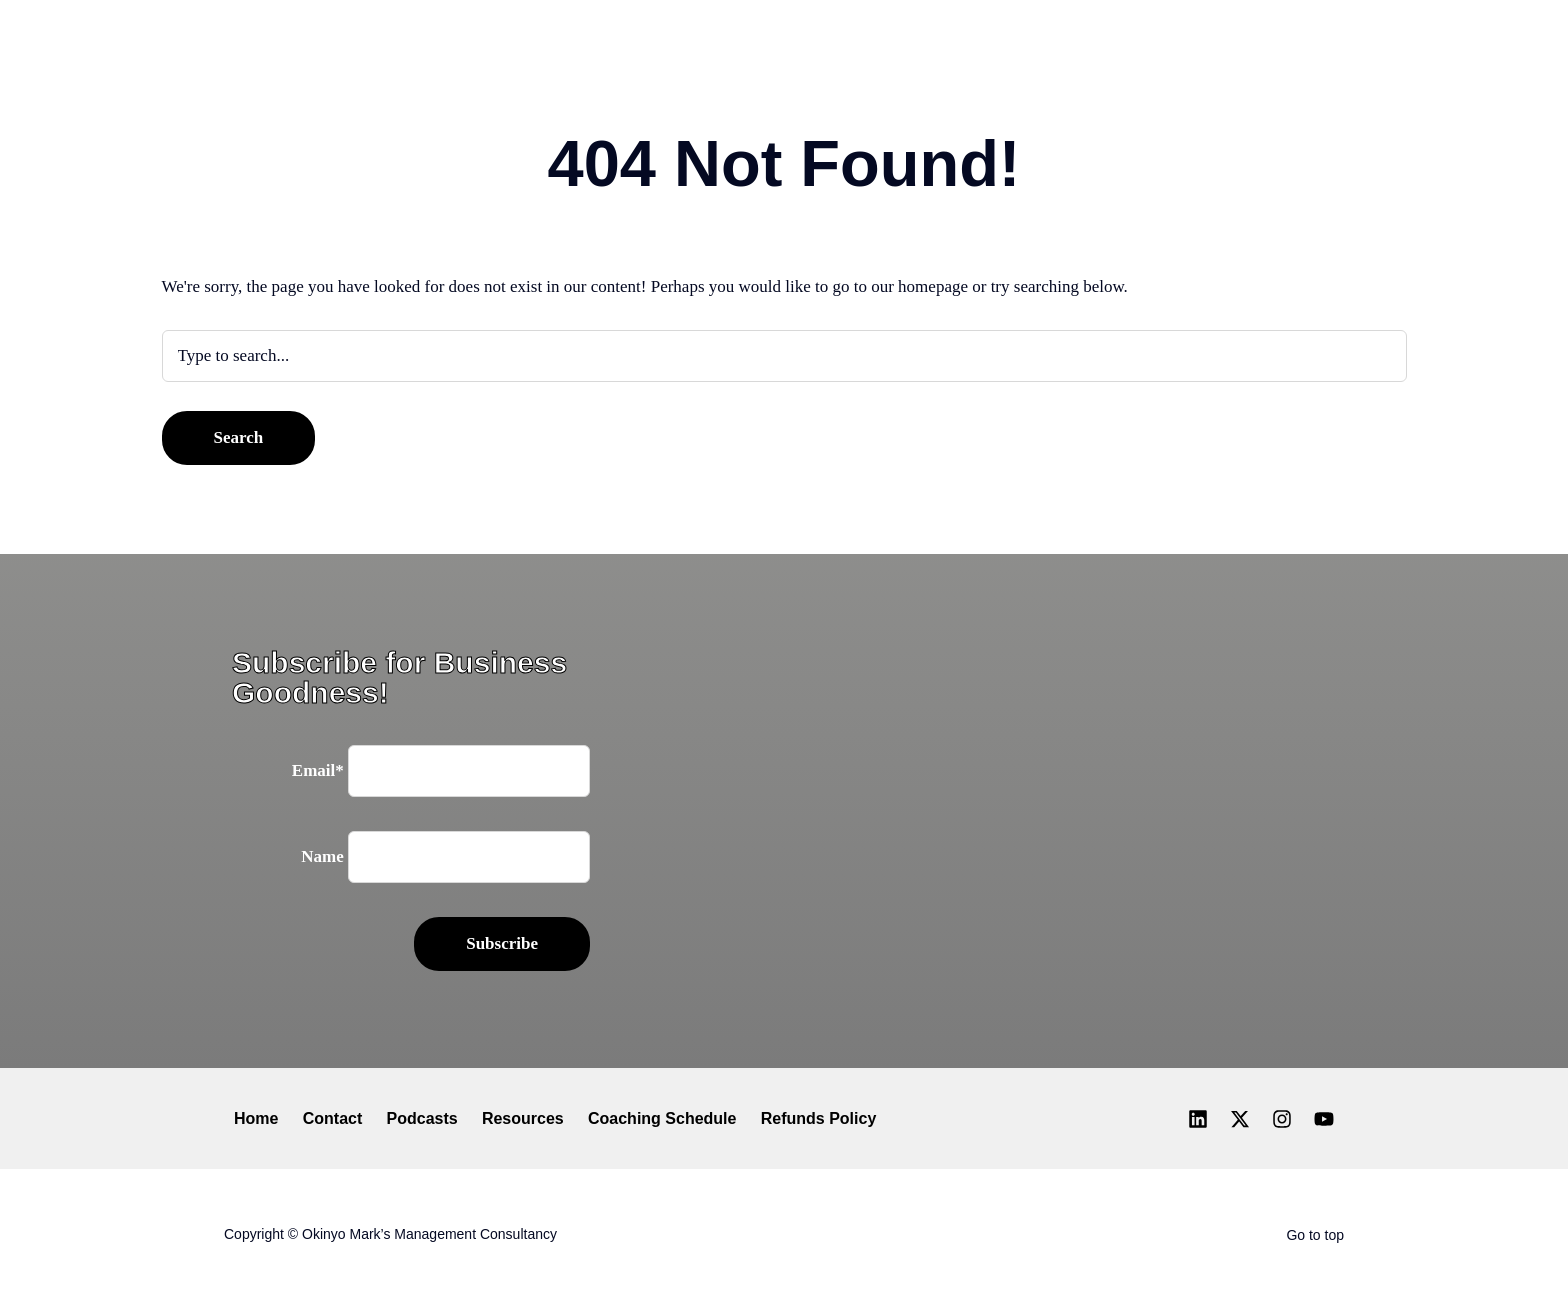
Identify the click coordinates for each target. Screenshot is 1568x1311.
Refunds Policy (819, 1118)
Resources (523, 1118)
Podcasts (422, 1118)
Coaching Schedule (662, 1118)
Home (256, 1118)
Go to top (1315, 1235)
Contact (333, 1118)
